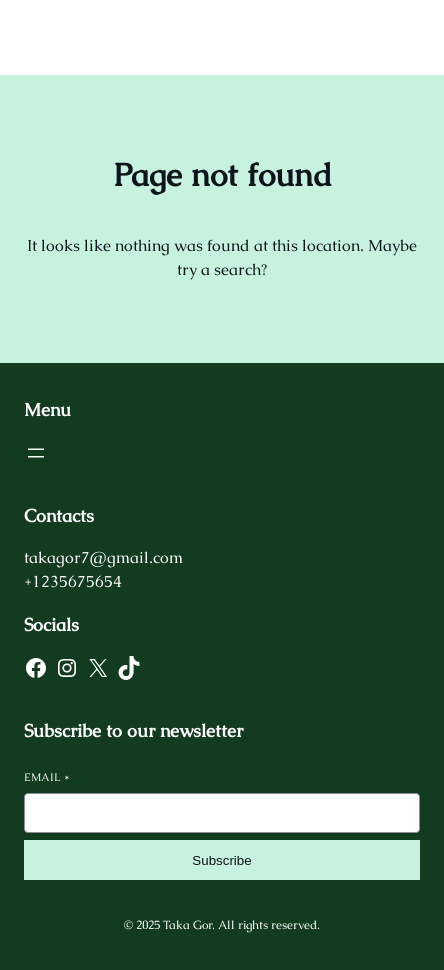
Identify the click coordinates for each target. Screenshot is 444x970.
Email (47, 777)
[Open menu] (36, 453)
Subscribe (221, 860)
